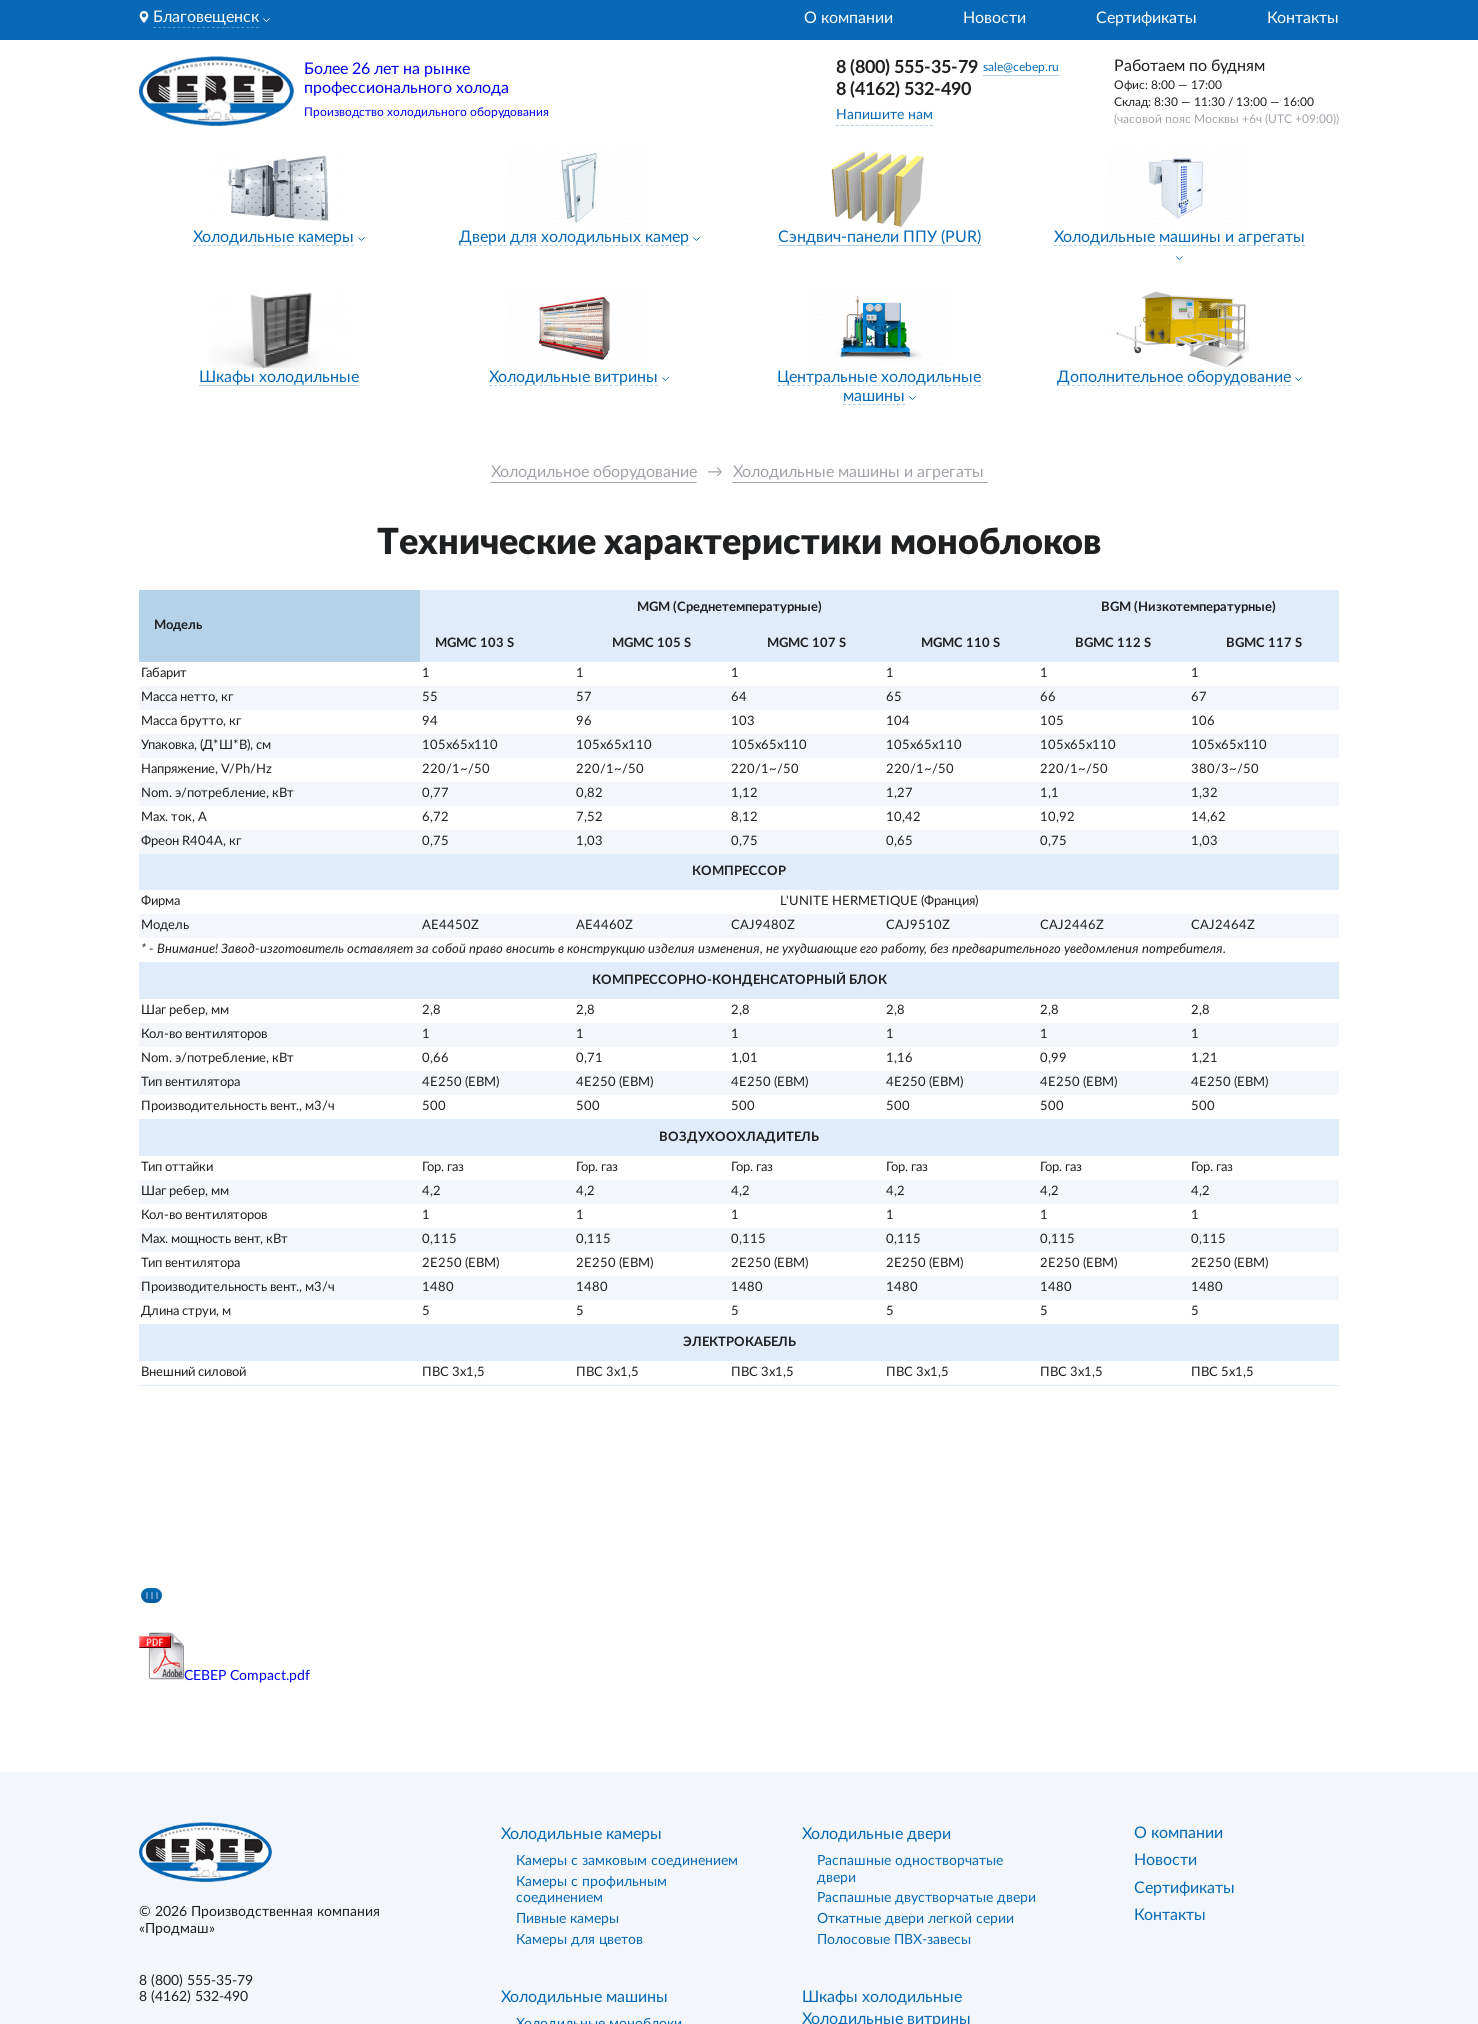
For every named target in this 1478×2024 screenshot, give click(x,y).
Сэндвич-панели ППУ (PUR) (879, 237)
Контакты (1303, 18)
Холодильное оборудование (594, 472)
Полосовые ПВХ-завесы (894, 1748)
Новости (994, 18)
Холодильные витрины (573, 377)
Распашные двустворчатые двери (926, 1707)
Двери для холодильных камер (574, 237)
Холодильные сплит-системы (612, 1853)
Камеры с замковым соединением (627, 1669)
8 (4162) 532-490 (903, 90)
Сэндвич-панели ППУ (881, 1849)
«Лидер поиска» (1265, 1931)
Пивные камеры (567, 1728)
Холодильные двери (876, 1642)
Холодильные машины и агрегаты (1179, 237)
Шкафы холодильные (279, 377)
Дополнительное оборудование (1174, 377)
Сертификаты (1146, 18)
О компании (848, 18)
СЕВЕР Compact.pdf (247, 1484)
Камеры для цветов (579, 1748)
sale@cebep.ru (1021, 67)
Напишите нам (884, 115)
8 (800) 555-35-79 (907, 68)
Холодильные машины (584, 1805)
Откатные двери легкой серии (915, 1728)
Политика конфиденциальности (243, 1871)
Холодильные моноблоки (599, 1832)
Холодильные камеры (273, 237)
